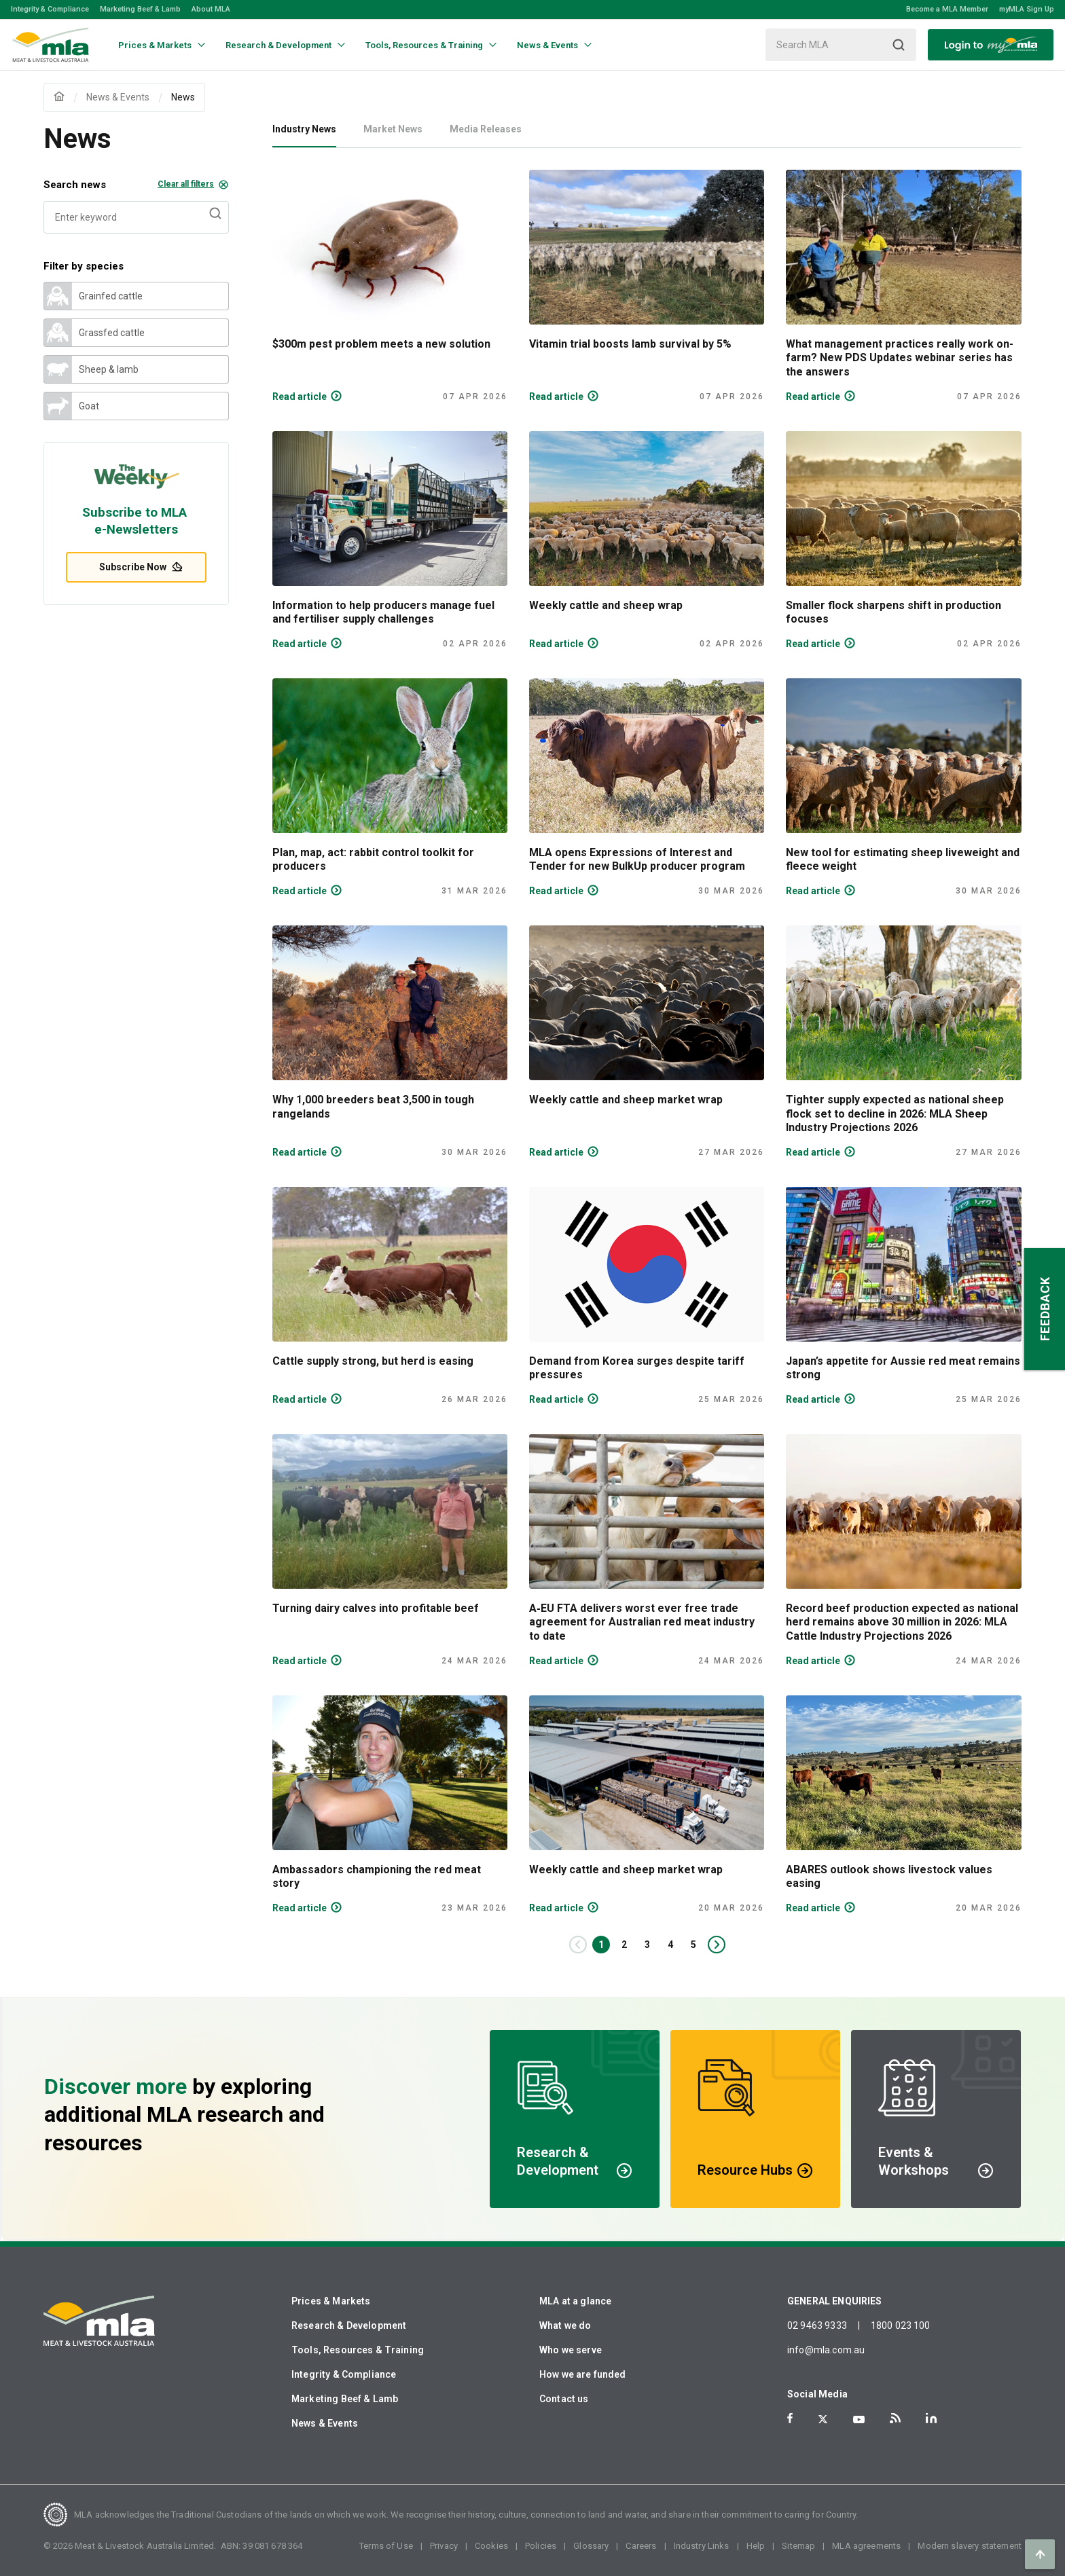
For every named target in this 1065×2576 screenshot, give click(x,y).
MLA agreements (866, 2546)
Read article (299, 396)
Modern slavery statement (970, 2546)
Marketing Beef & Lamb (140, 9)
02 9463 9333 (817, 2325)
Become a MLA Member (947, 9)
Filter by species (83, 266)
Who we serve (570, 2349)
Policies (540, 2546)
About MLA (211, 9)
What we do (565, 2325)
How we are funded (582, 2374)
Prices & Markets (330, 2301)
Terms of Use (386, 2546)
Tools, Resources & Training (357, 2349)
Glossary (591, 2546)
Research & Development (348, 2325)
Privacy (444, 2546)
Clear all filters (186, 184)
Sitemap (798, 2546)
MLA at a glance (575, 2301)
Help (755, 2546)
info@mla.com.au (826, 2349)
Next (724, 1944)
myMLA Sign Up (1026, 9)
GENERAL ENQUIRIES (834, 2301)
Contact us (564, 2398)
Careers (641, 2546)
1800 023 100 (901, 2325)
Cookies (491, 2546)
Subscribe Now (136, 567)
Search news (136, 185)
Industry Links (701, 2546)
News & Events (324, 2423)
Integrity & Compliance (50, 9)
